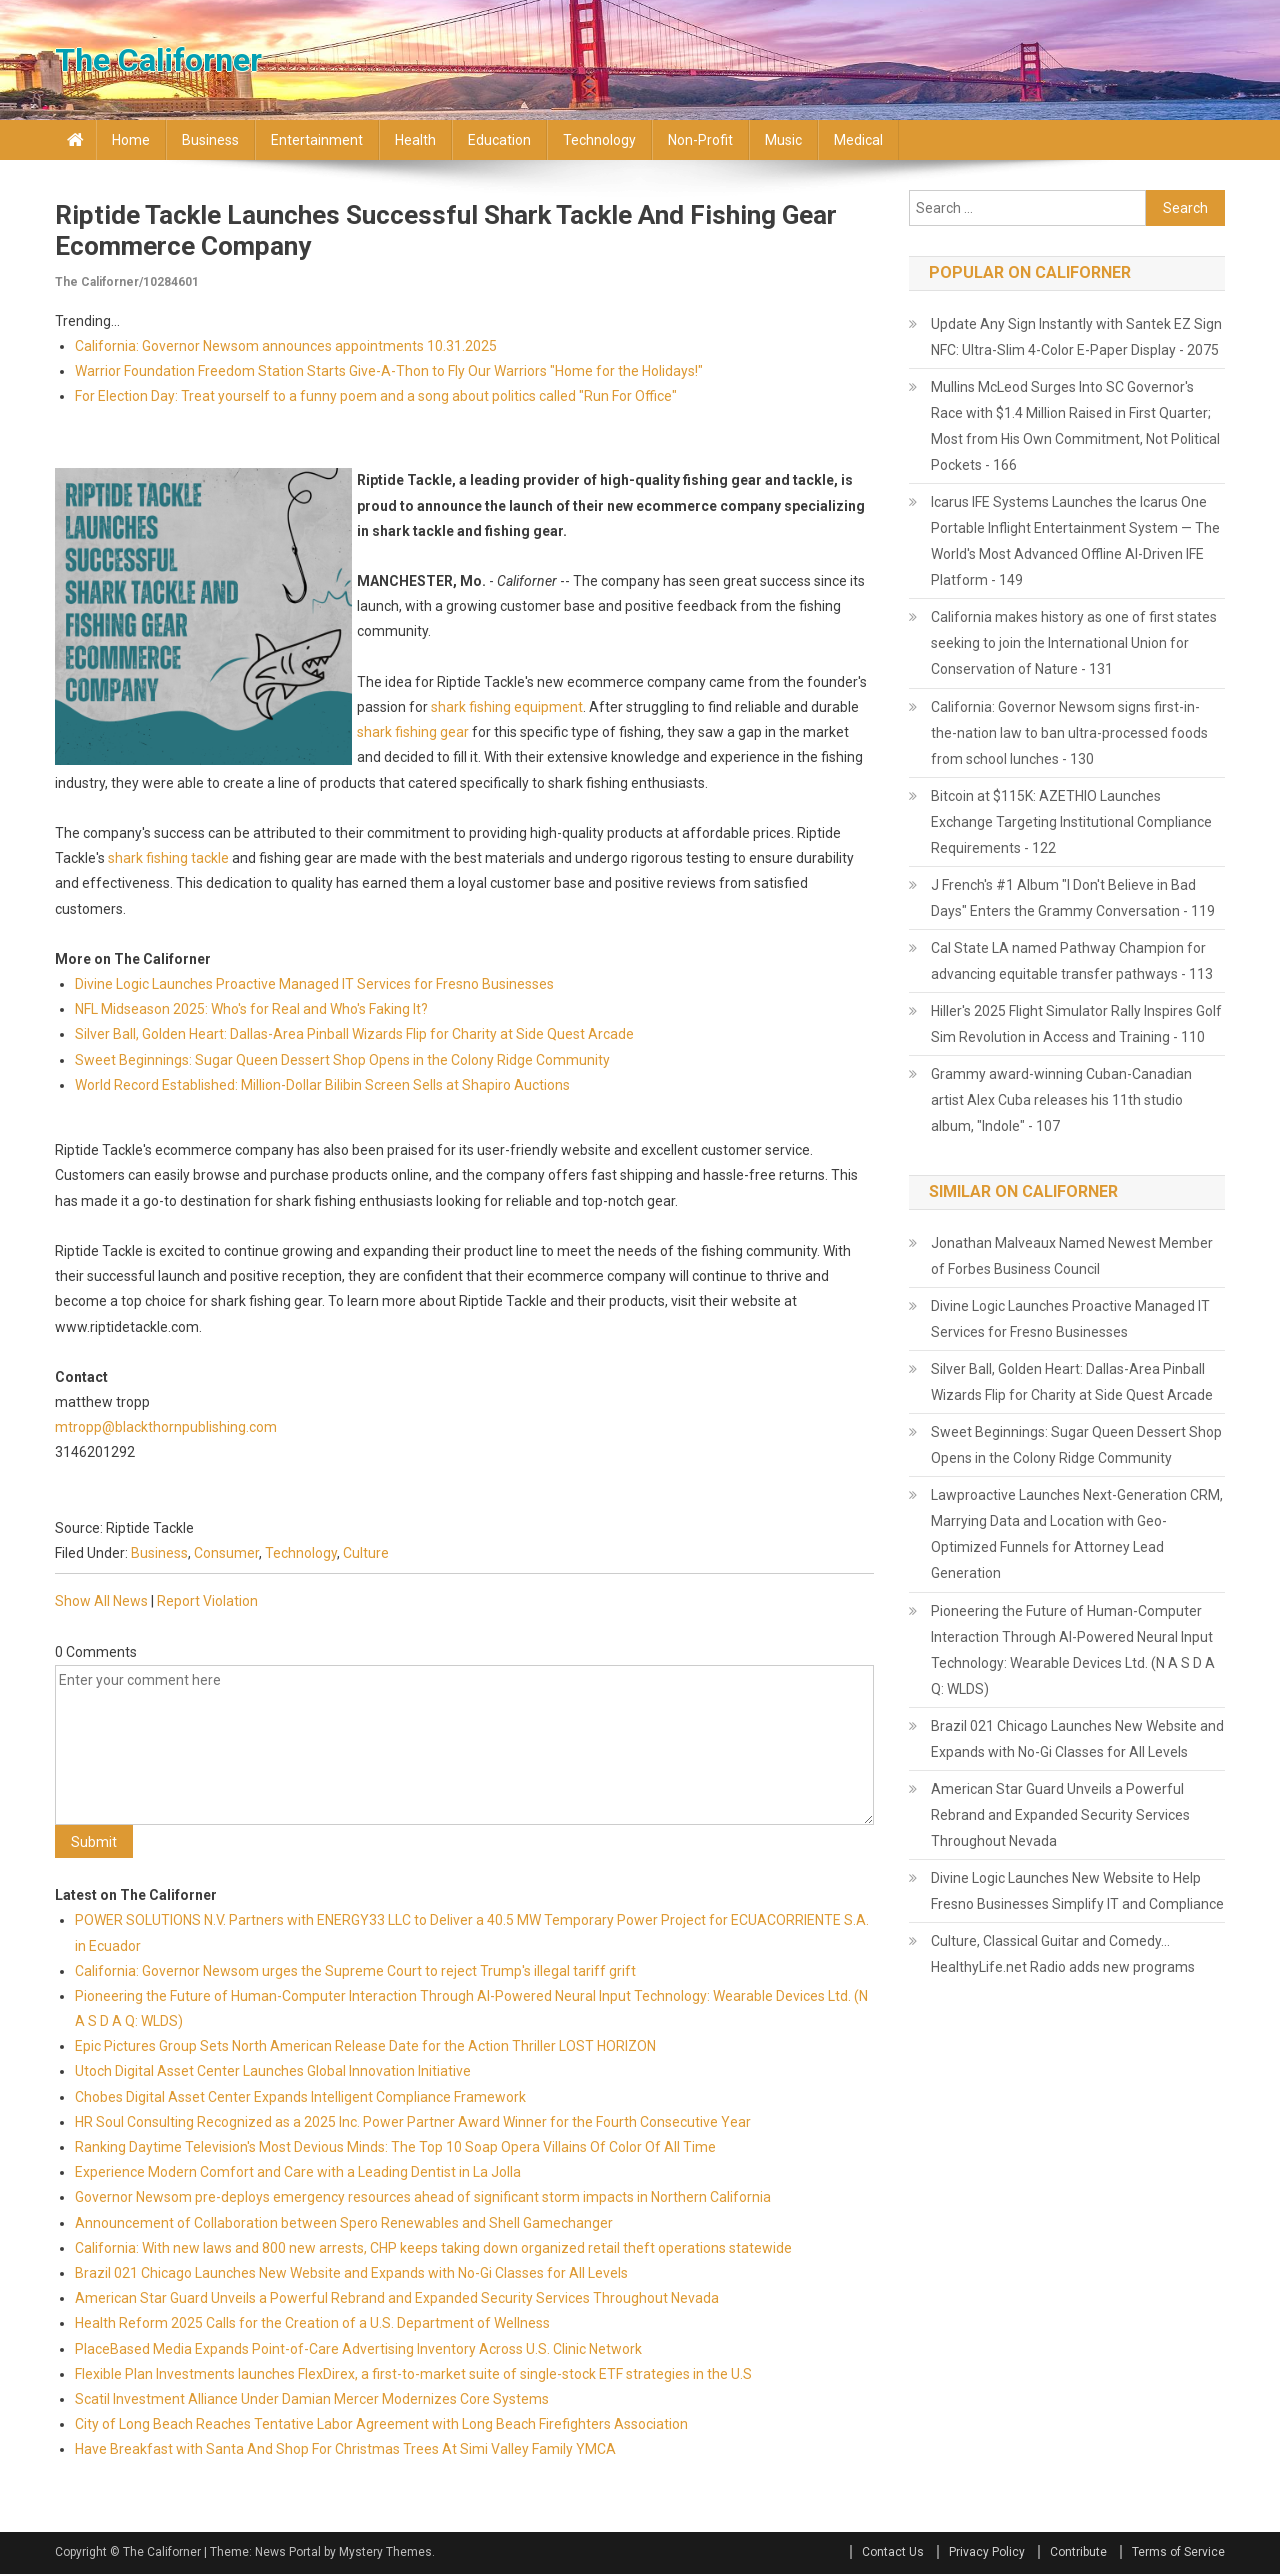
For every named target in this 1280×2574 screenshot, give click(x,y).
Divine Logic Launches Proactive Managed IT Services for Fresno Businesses (314, 984)
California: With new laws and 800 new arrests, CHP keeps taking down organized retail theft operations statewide (433, 2248)
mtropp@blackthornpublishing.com (166, 1427)
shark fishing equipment (507, 707)
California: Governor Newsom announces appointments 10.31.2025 (286, 346)
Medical (858, 140)
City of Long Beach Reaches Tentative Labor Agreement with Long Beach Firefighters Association (381, 2424)
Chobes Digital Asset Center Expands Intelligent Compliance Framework (300, 2097)
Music (783, 140)
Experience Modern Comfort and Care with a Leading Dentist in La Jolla (298, 2172)
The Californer (158, 60)
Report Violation (207, 1601)
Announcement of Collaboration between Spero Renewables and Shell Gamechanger (344, 2223)
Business (210, 140)
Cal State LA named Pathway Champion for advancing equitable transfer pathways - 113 (1072, 961)
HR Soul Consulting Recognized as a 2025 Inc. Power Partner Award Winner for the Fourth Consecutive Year (413, 2122)
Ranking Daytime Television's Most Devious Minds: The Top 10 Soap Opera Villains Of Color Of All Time (395, 2147)
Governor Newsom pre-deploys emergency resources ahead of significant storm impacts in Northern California (423, 2197)
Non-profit (700, 140)
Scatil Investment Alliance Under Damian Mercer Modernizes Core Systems (312, 2399)
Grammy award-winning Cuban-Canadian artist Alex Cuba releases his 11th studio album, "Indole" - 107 (1061, 1100)
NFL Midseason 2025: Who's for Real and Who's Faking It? (251, 1009)
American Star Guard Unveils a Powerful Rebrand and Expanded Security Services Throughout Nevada (397, 2298)
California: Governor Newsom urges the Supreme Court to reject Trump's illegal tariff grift (355, 1971)
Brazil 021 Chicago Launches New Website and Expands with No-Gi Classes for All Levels (351, 2273)
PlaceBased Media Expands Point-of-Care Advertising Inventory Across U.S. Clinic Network (358, 2349)
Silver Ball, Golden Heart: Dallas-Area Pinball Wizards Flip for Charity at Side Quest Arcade (354, 1034)
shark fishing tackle (168, 858)
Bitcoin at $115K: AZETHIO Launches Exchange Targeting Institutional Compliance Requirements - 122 (1071, 822)
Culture (366, 1553)
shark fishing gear (413, 732)
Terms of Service (1178, 2552)
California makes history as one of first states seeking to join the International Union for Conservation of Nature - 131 (1074, 643)
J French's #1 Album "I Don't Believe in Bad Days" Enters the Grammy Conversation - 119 (1073, 898)
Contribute (1078, 2552)
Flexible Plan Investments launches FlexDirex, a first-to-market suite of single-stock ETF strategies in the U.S (413, 2374)
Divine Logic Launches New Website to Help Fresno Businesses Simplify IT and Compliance (1077, 1891)
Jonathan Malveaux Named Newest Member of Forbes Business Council (1072, 1256)
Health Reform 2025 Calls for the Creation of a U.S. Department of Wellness (312, 2323)
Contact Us (893, 2552)
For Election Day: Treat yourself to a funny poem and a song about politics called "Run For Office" (376, 396)
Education (499, 140)
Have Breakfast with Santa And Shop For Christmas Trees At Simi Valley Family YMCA (345, 2449)
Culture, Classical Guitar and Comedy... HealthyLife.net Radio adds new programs (1063, 1954)
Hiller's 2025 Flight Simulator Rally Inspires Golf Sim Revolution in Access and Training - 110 (1076, 1024)
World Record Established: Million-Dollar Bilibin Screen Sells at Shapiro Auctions (322, 1085)
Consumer (226, 1553)
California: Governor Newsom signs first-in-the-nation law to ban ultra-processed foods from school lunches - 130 (1069, 733)
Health (415, 140)
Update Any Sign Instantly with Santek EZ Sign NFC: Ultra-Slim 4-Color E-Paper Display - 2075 (1076, 337)
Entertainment (317, 140)
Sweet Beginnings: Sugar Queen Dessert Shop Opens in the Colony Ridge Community (342, 1060)
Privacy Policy (987, 2552)
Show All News (101, 1601)
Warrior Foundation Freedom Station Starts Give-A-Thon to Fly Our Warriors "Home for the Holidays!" (389, 371)
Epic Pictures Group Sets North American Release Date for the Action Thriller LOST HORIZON (365, 2046)
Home (131, 140)
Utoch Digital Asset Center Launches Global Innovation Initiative (273, 2071)
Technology (599, 140)
